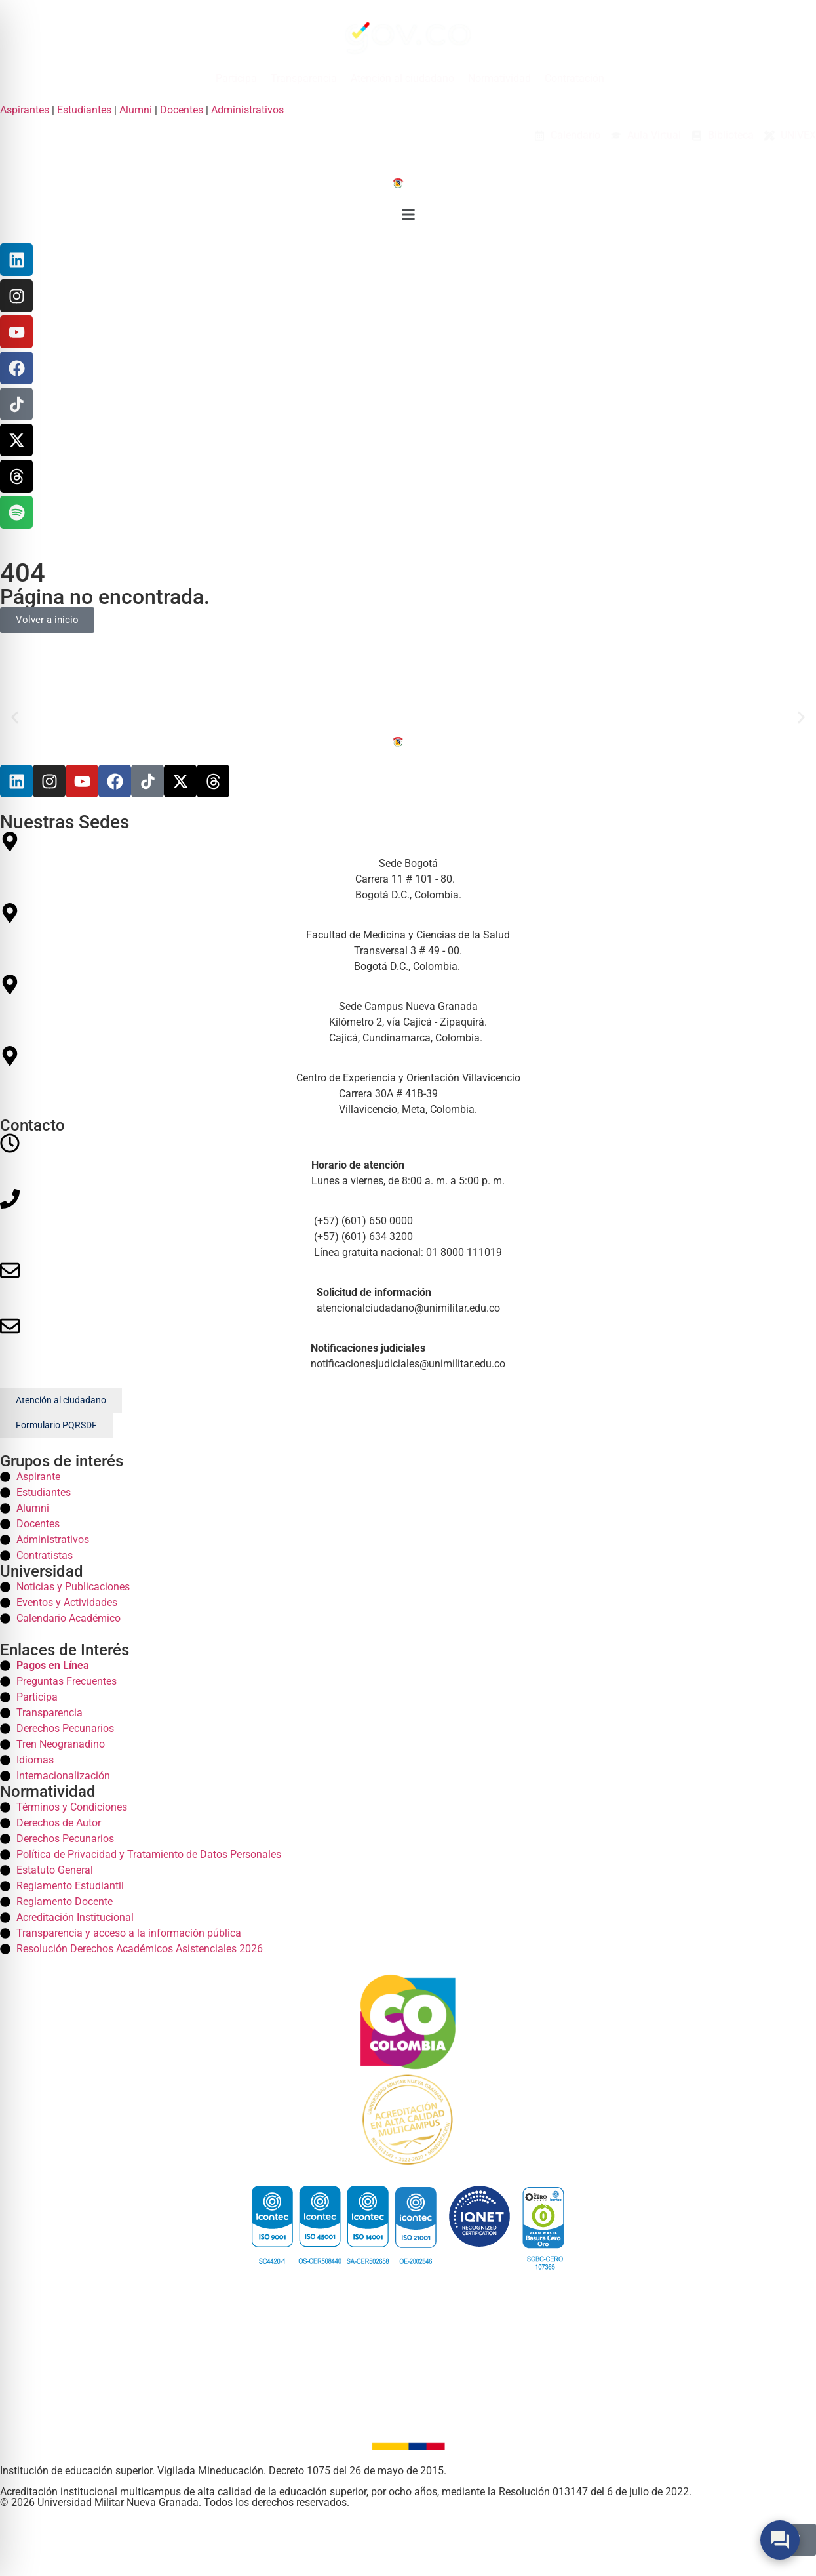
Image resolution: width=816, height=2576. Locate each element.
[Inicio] (408, 182)
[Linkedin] (16, 259)
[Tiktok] (147, 781)
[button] (408, 217)
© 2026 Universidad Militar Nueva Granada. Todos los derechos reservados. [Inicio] (174, 2502)
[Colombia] (408, 2022)
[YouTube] (16, 331)
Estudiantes (84, 110)
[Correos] (408, 1288)
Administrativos (247, 110)
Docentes (181, 110)
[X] (16, 440)
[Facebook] (16, 368)
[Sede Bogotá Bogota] (408, 867)
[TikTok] (16, 404)
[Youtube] (82, 781)
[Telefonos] (408, 1224)
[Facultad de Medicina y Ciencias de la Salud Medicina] (408, 939)
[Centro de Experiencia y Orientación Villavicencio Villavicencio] (408, 1081)
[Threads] (16, 476)
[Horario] (408, 1161)
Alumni (135, 110)
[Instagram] (16, 295)
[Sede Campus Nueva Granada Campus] (408, 1010)
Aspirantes (24, 110)
